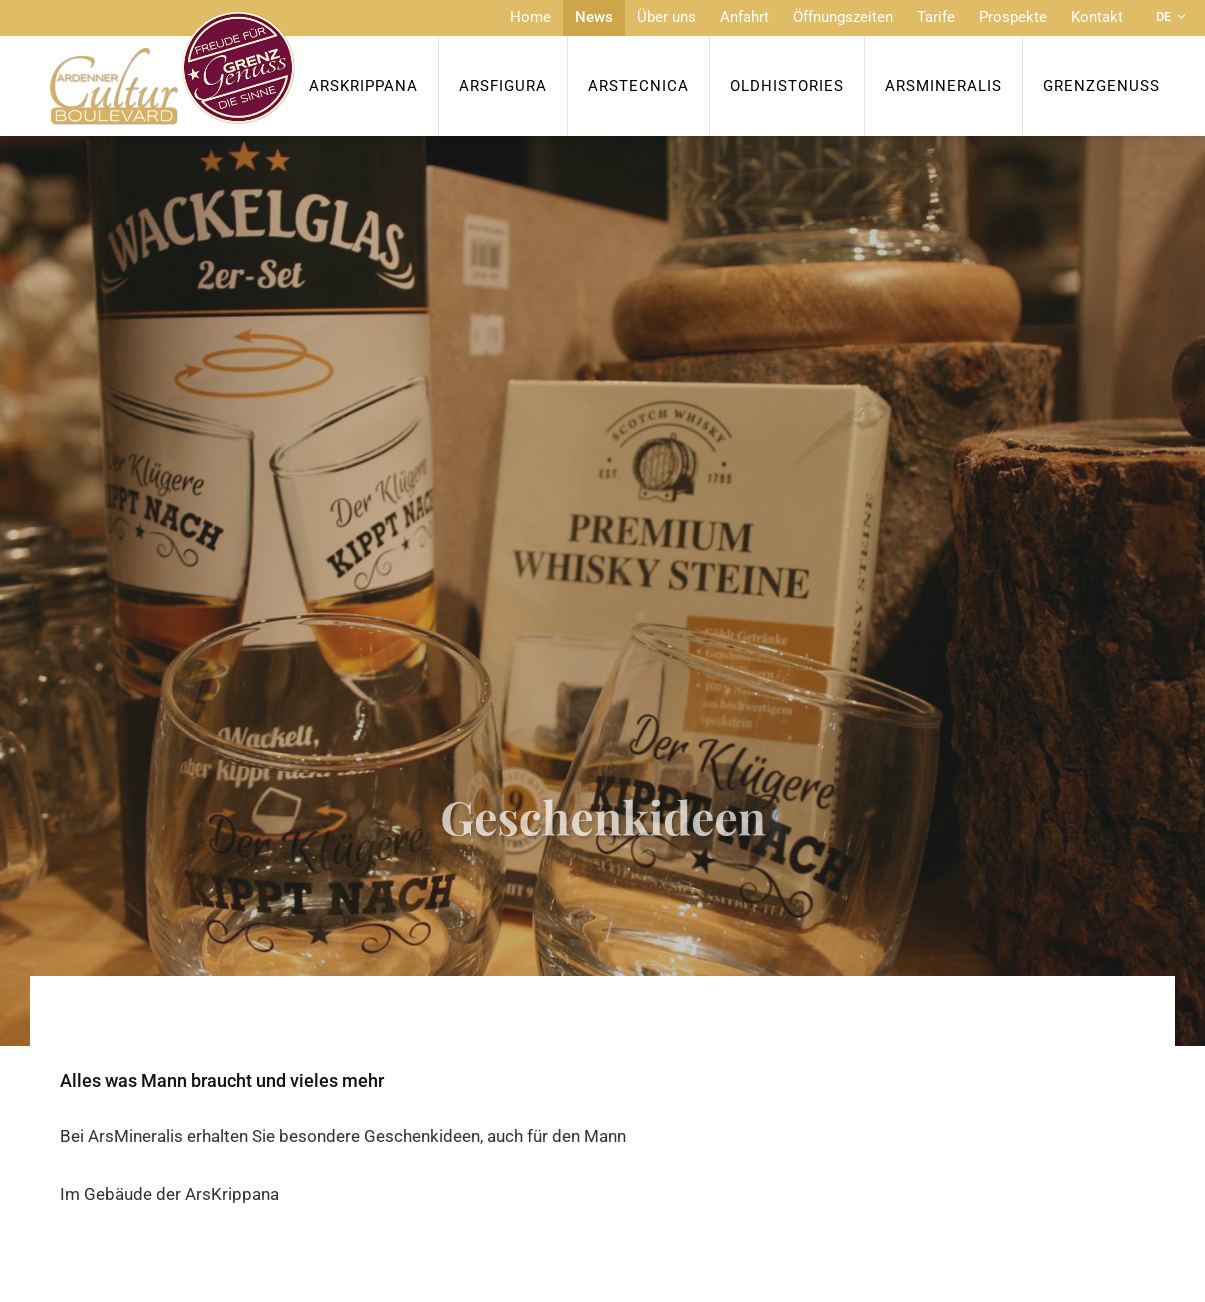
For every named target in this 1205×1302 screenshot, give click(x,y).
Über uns (666, 17)
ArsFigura (503, 86)
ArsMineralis (943, 86)
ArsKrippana (363, 86)
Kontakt (1097, 17)
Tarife (936, 17)
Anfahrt (744, 17)
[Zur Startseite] (172, 68)
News (594, 17)
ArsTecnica (638, 86)
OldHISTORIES (787, 86)
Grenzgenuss (1101, 86)
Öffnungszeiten (843, 17)
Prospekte (1013, 17)
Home (530, 17)
